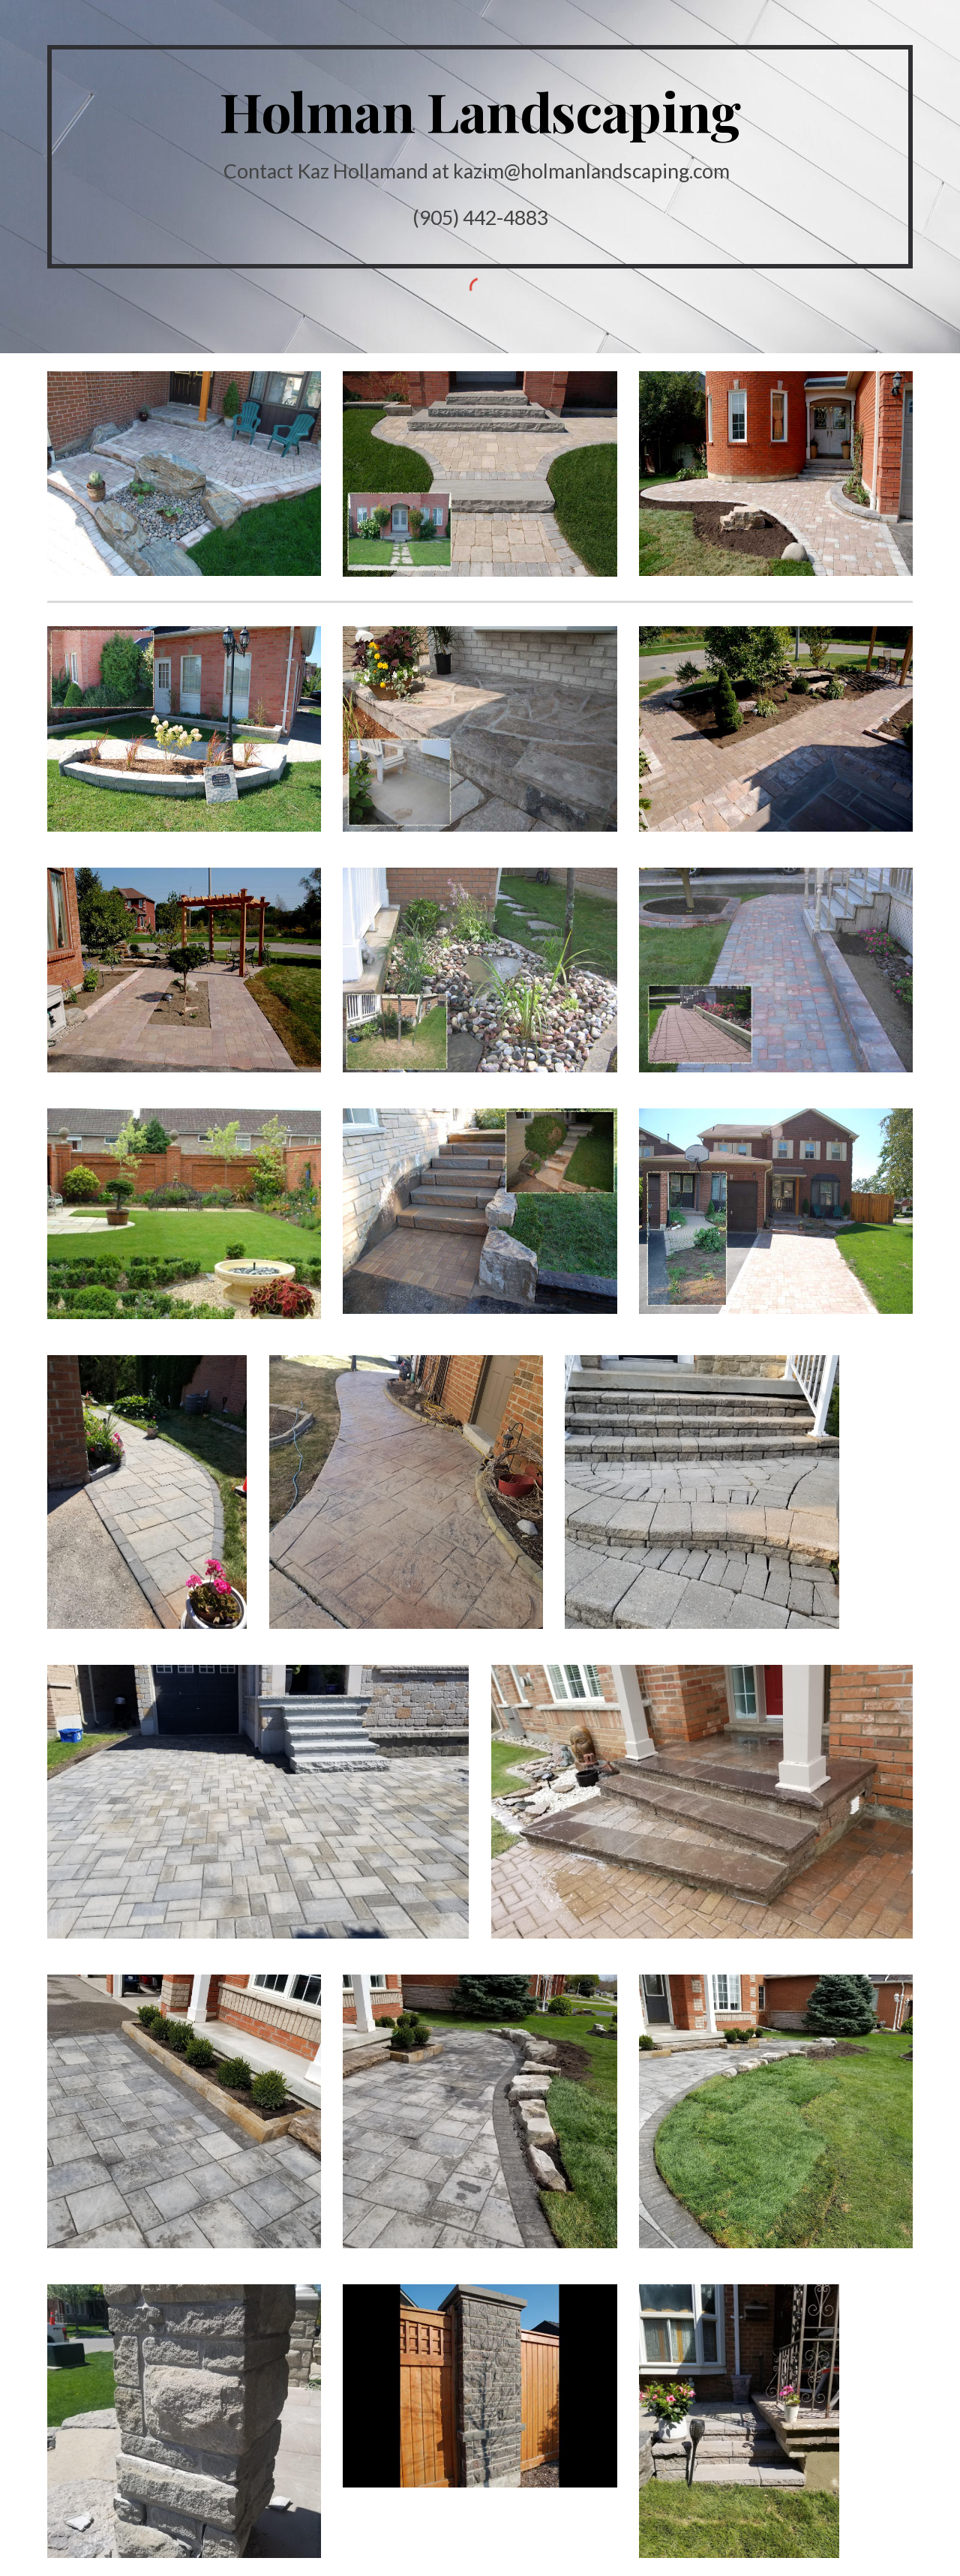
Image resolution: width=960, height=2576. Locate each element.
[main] (480, 156)
